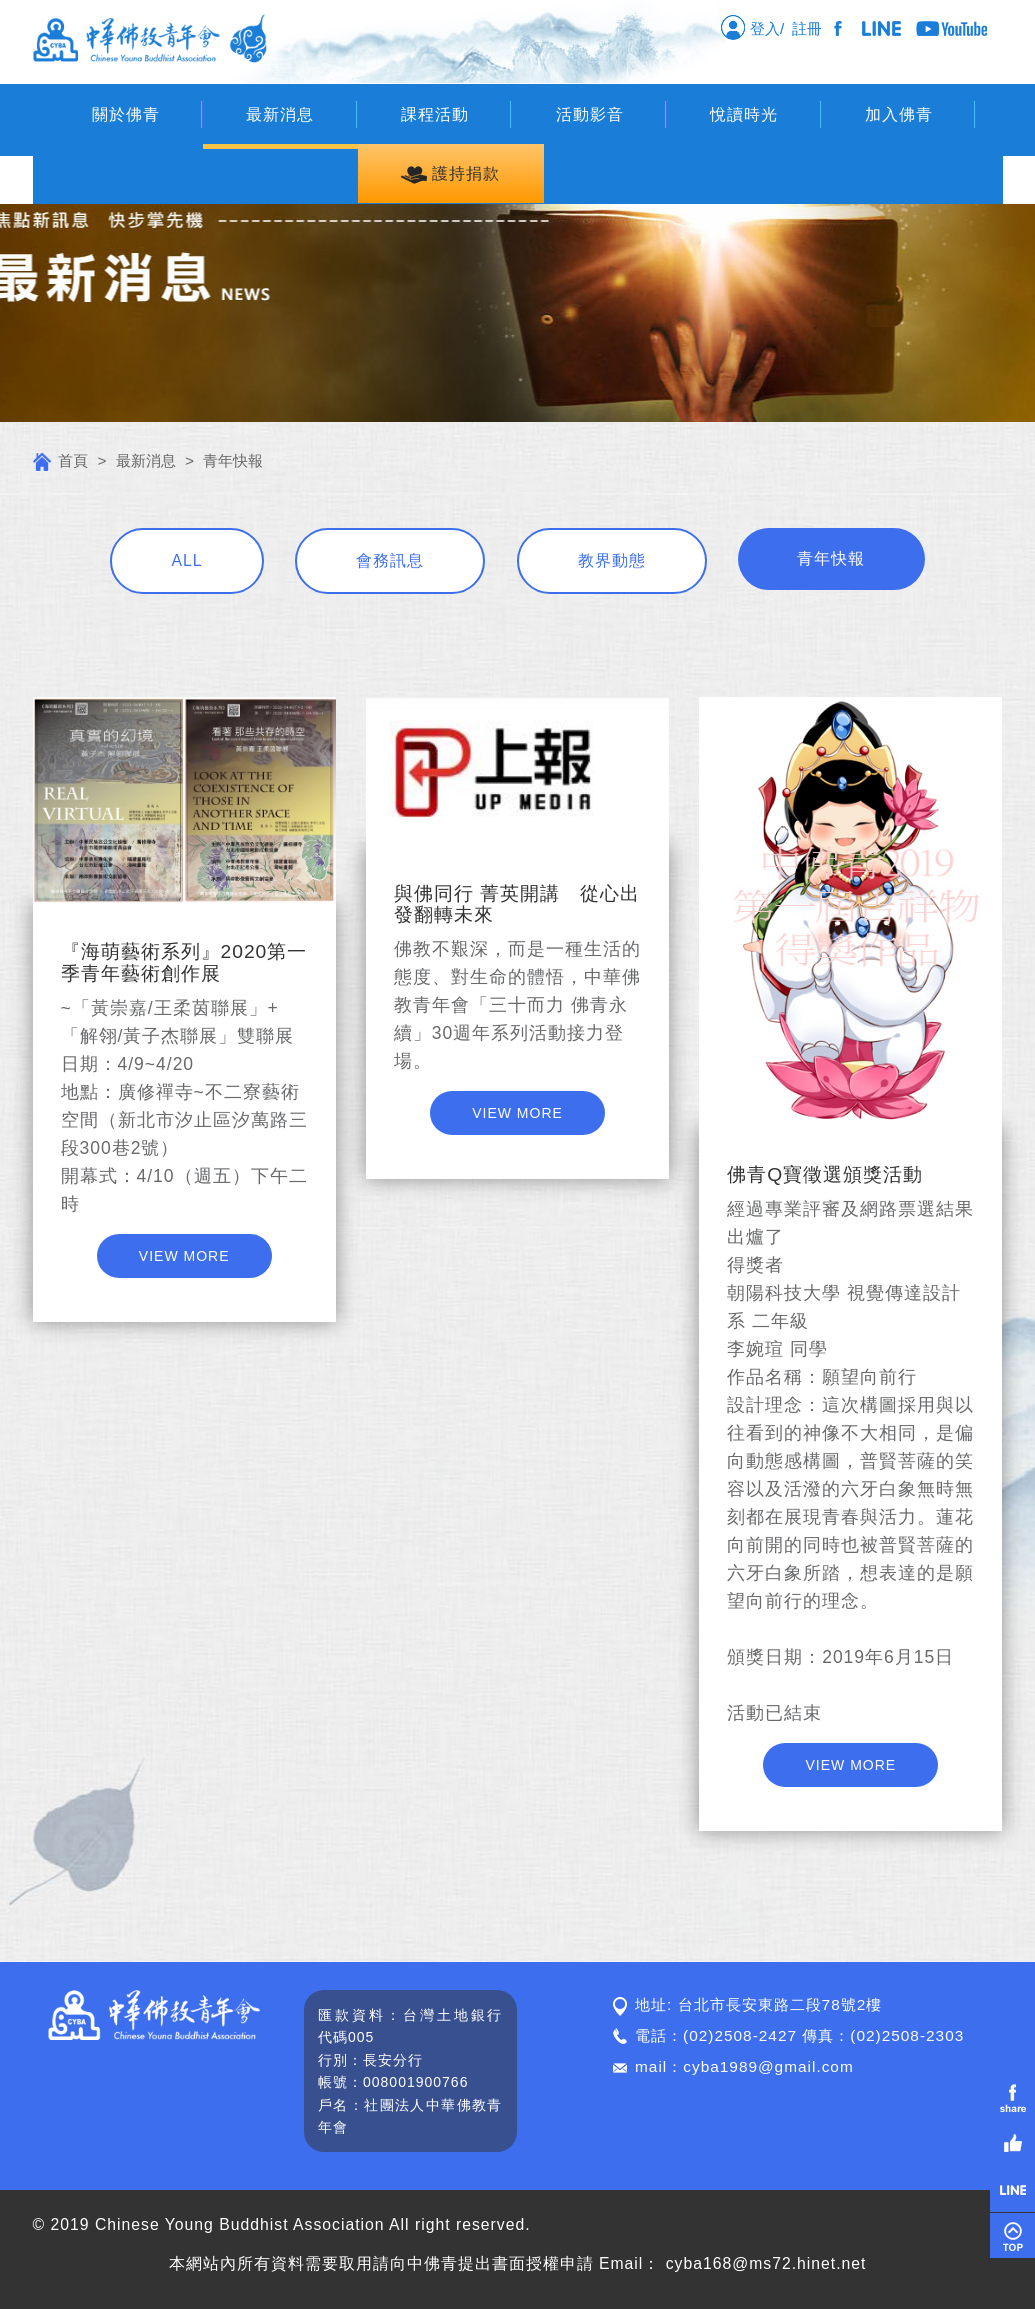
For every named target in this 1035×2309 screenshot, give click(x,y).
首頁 (61, 460)
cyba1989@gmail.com (768, 2066)
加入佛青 (899, 114)
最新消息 (280, 114)
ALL (187, 560)
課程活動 (435, 114)
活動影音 (590, 114)
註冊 (811, 28)
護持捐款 (450, 174)
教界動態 (612, 560)
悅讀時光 (744, 114)
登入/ (752, 27)
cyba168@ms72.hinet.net (766, 2263)
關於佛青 (126, 114)
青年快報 (831, 558)
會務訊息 (390, 560)
